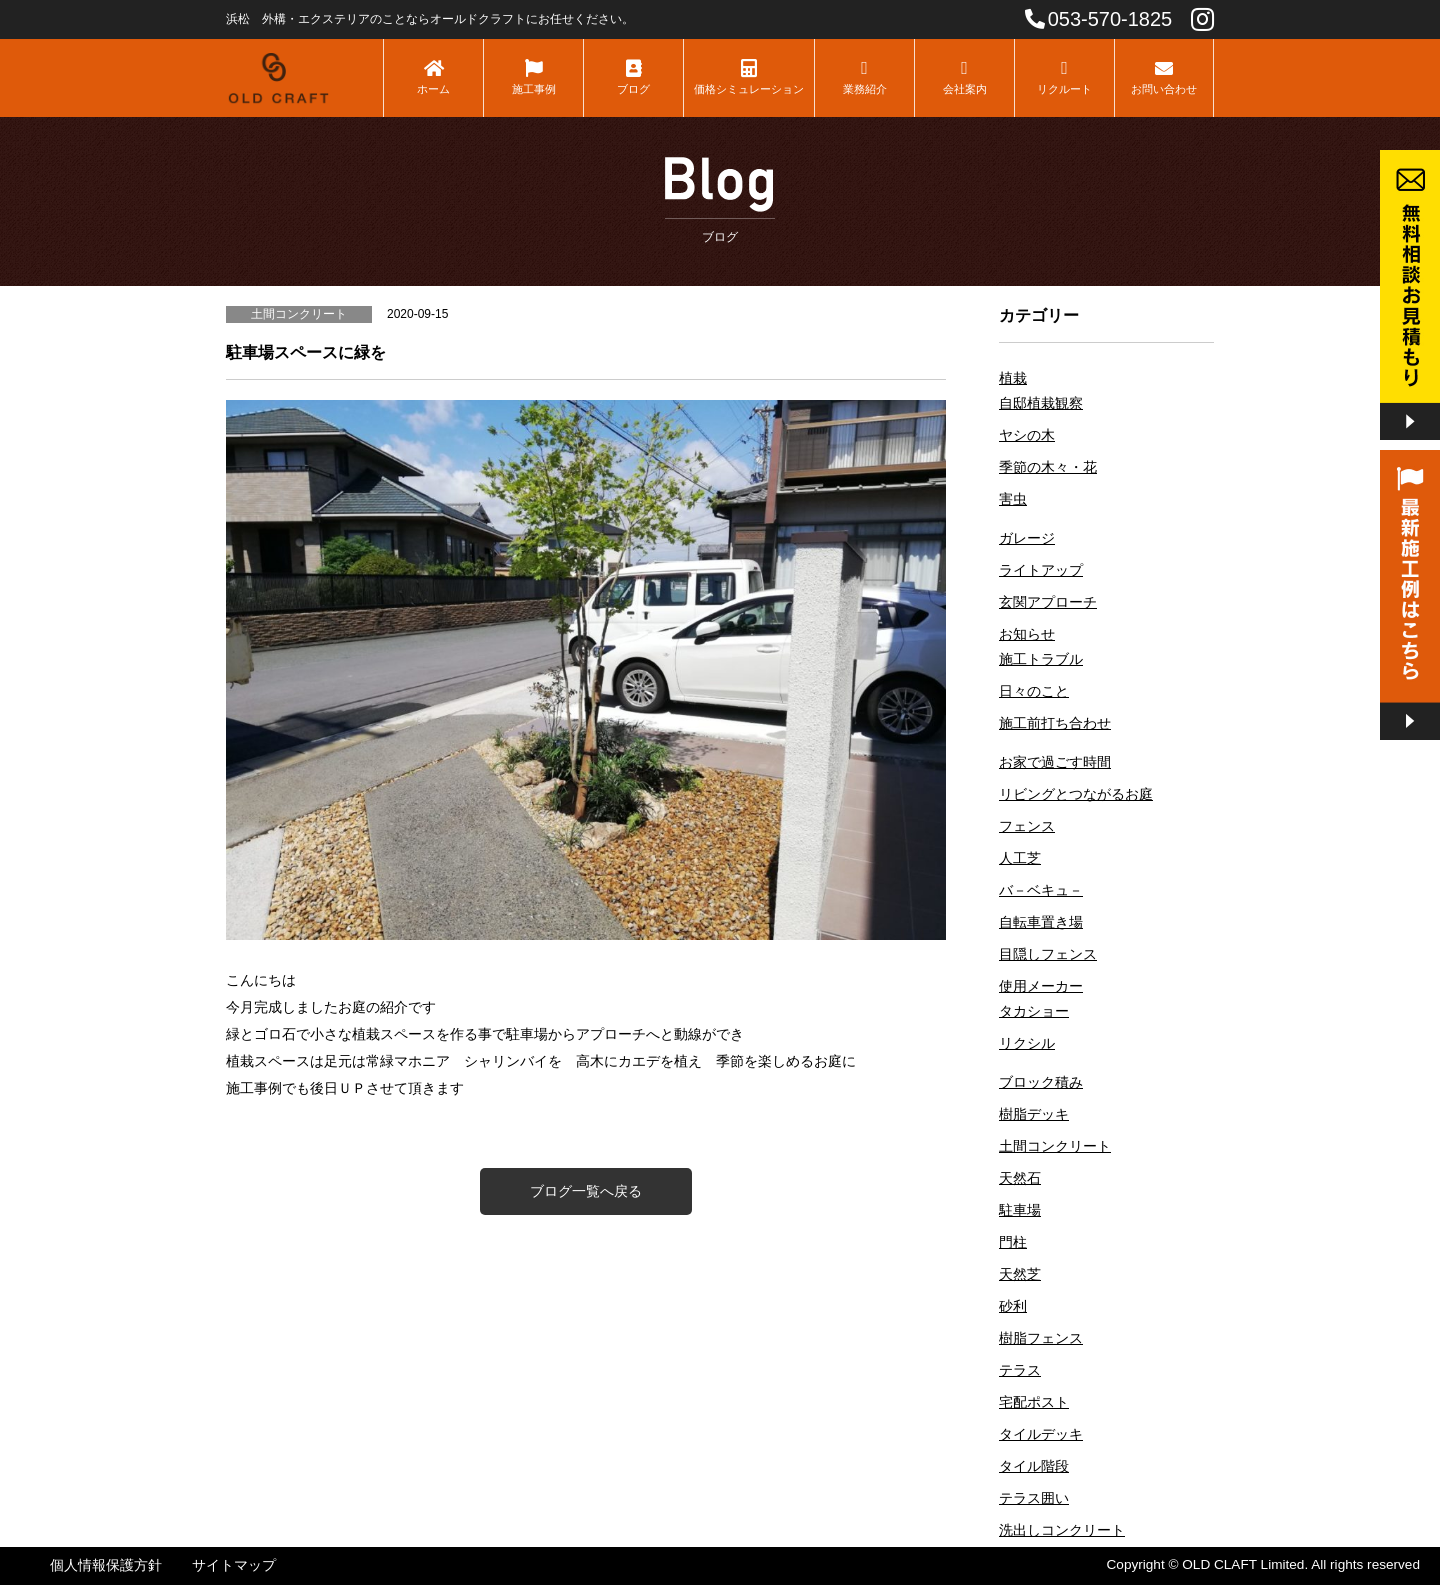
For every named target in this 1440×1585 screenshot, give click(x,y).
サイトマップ (234, 1565)
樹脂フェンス (1041, 1338)
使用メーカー (1041, 986)
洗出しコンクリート (1062, 1530)
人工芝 (1020, 858)
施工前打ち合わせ (1055, 723)
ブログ (633, 77)
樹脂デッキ (1034, 1114)
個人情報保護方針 (106, 1565)
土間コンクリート (1055, 1146)
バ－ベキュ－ (1041, 890)
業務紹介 (864, 77)
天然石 (1020, 1178)
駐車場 (1020, 1210)
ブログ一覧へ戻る (586, 1191)
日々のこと (1034, 691)
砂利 (1013, 1306)
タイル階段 (1034, 1466)
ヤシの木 (1027, 435)
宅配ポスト (1034, 1402)
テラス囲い (1034, 1498)
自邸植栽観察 (1041, 403)
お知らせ (1027, 634)
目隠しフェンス (1048, 954)
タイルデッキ (1041, 1434)
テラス (1020, 1370)
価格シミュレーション (749, 77)
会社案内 (964, 77)
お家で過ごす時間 (1055, 762)
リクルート (1064, 77)
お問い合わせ (1164, 77)
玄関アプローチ (1048, 602)
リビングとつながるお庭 (1076, 794)
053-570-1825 (1099, 19)
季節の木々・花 (1048, 467)
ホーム (433, 77)
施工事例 (533, 77)
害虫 (1013, 499)
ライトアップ (1041, 570)
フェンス (1027, 826)
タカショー (1034, 1011)
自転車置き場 (1041, 922)
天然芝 (1020, 1274)
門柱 (1013, 1242)
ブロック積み (1041, 1082)
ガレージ (1027, 538)
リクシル (1027, 1043)
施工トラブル (1041, 659)
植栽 (1013, 378)
